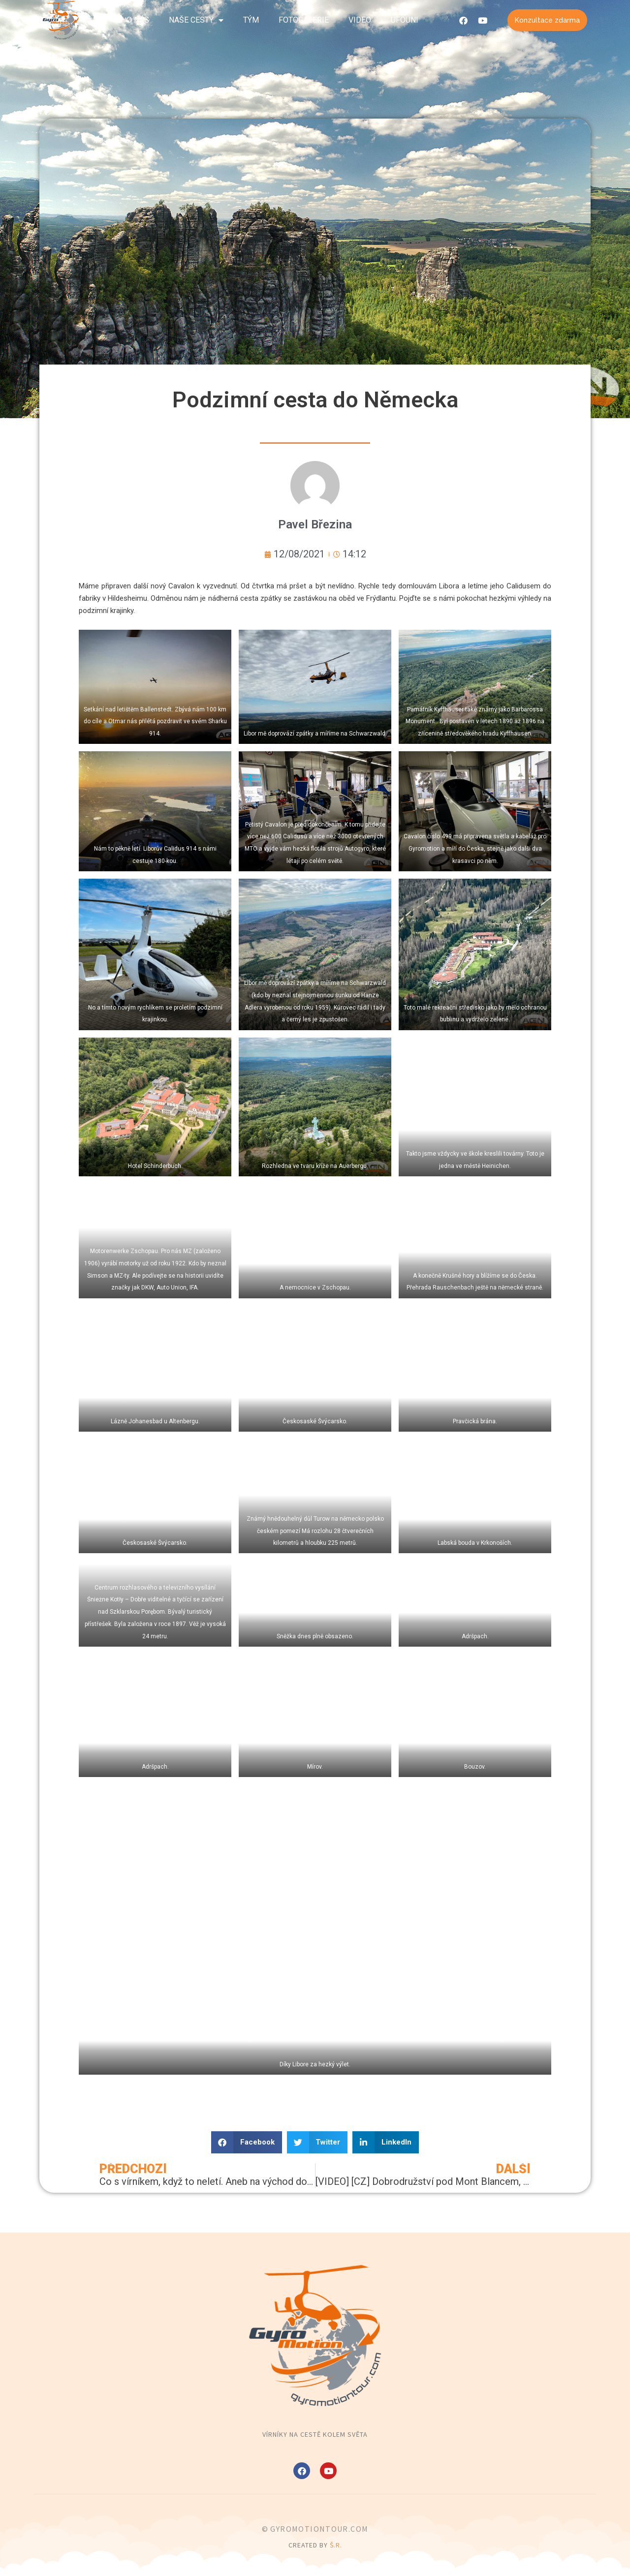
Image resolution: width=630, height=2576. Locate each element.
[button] (246, 2142)
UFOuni (404, 20)
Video (359, 20)
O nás (137, 20)
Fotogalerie (304, 20)
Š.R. (336, 2545)
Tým (251, 20)
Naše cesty (196, 20)
